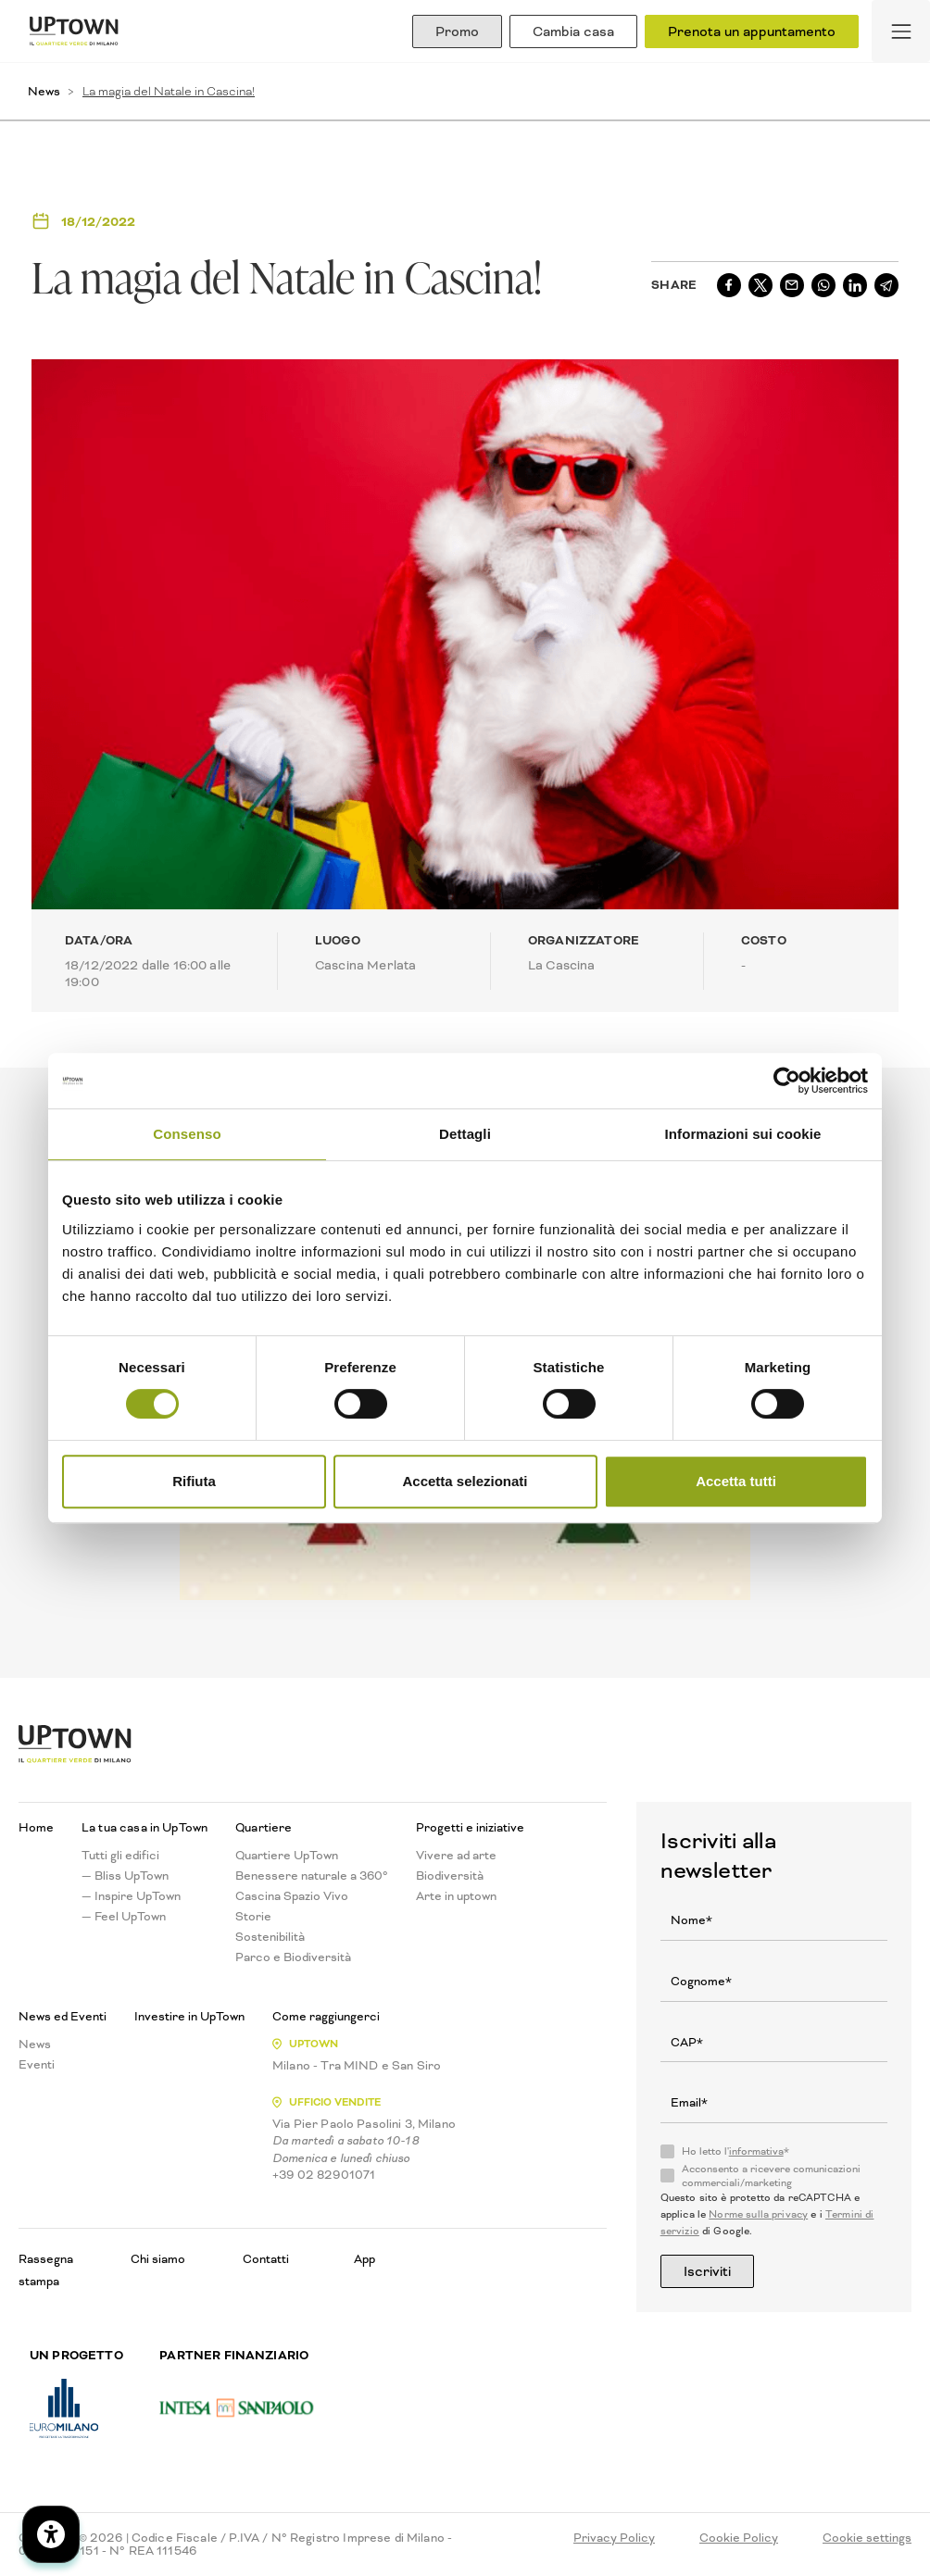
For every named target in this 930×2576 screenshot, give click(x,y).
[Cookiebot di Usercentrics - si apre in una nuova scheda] (787, 1080)
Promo (457, 31)
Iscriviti (707, 2271)
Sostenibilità (270, 1937)
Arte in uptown (456, 1896)
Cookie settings (867, 2538)
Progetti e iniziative (470, 1827)
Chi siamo (158, 2259)
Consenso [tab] (186, 1134)
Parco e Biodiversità (293, 1957)
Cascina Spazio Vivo (291, 1896)
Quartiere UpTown (286, 1855)
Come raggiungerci (326, 2016)
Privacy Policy (614, 2538)
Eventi (37, 2064)
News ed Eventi (63, 2016)
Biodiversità (450, 1875)
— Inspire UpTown (131, 1896)
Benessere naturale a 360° (311, 1875)
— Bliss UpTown (125, 1875)
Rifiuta (194, 1481)
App (364, 2259)
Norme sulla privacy (758, 2214)
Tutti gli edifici (120, 1855)
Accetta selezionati (464, 1481)
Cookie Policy (738, 2538)
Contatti (266, 2259)
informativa (756, 2151)
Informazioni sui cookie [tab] (743, 1134)
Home (36, 1827)
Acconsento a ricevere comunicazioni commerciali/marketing (771, 2176)
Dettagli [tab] (465, 1134)
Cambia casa (573, 31)
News (44, 91)
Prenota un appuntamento (752, 31)
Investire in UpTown (189, 2016)
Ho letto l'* (735, 2151)
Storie (253, 1916)
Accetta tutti (736, 1481)
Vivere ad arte (456, 1855)
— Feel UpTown (124, 1916)
